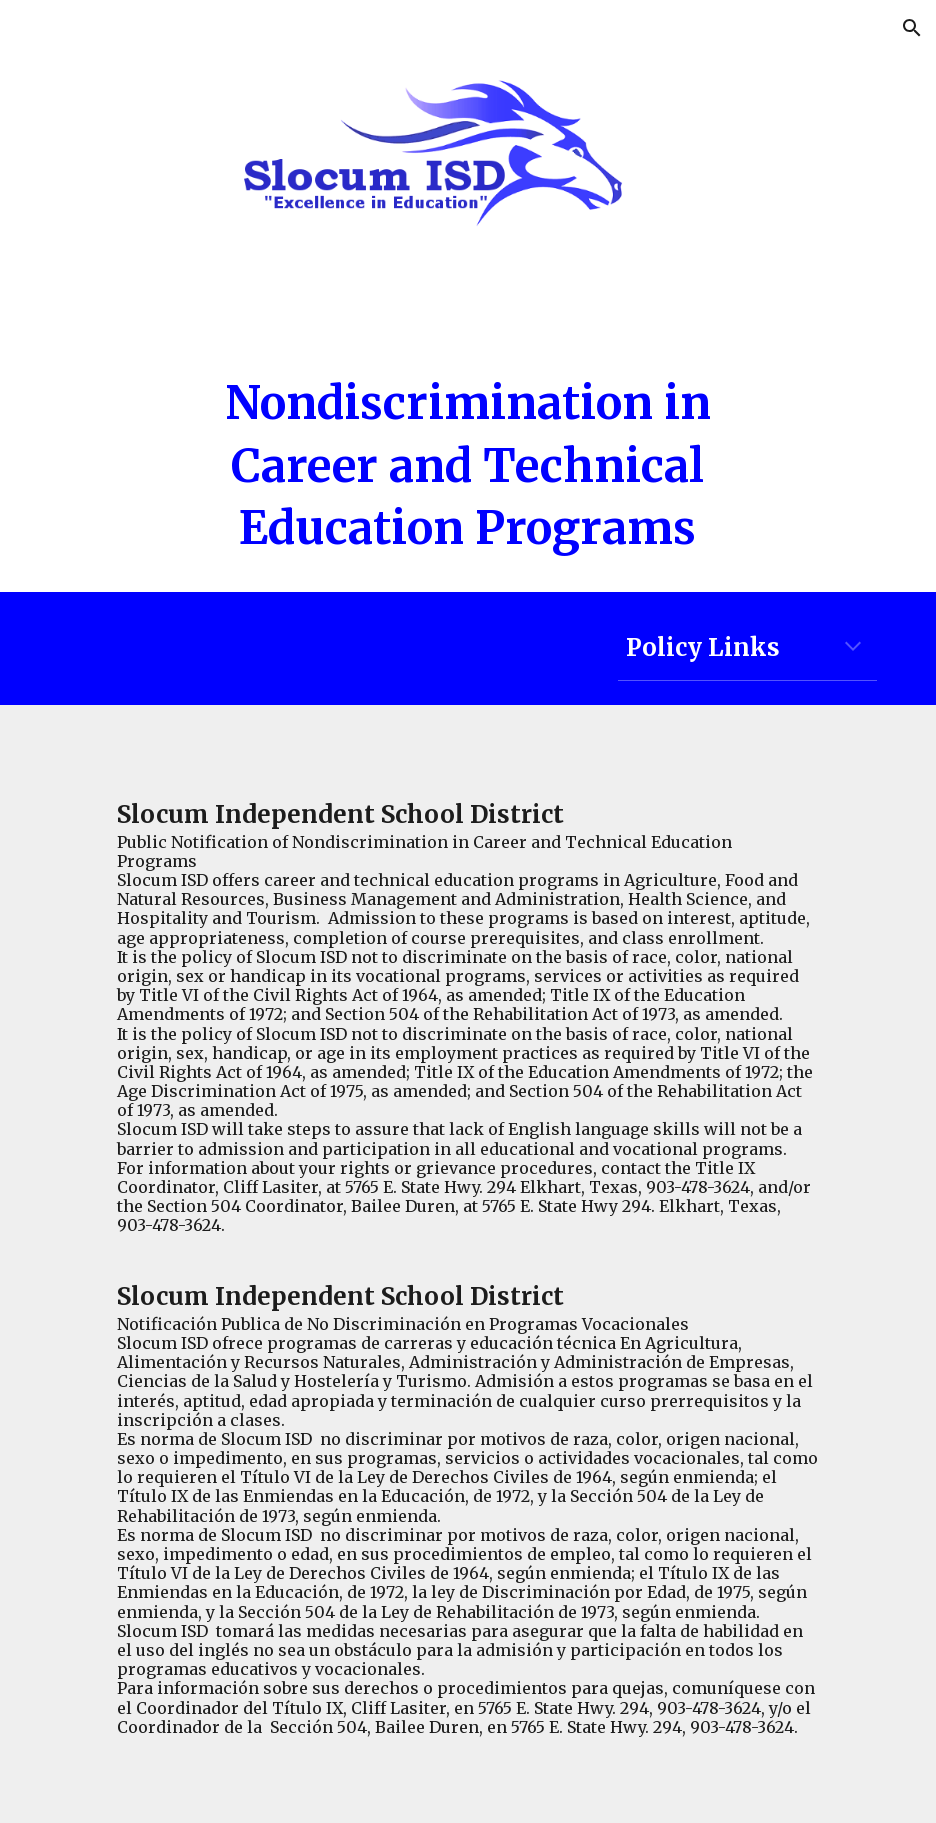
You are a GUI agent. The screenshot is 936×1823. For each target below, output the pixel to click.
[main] (467, 466)
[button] (912, 28)
